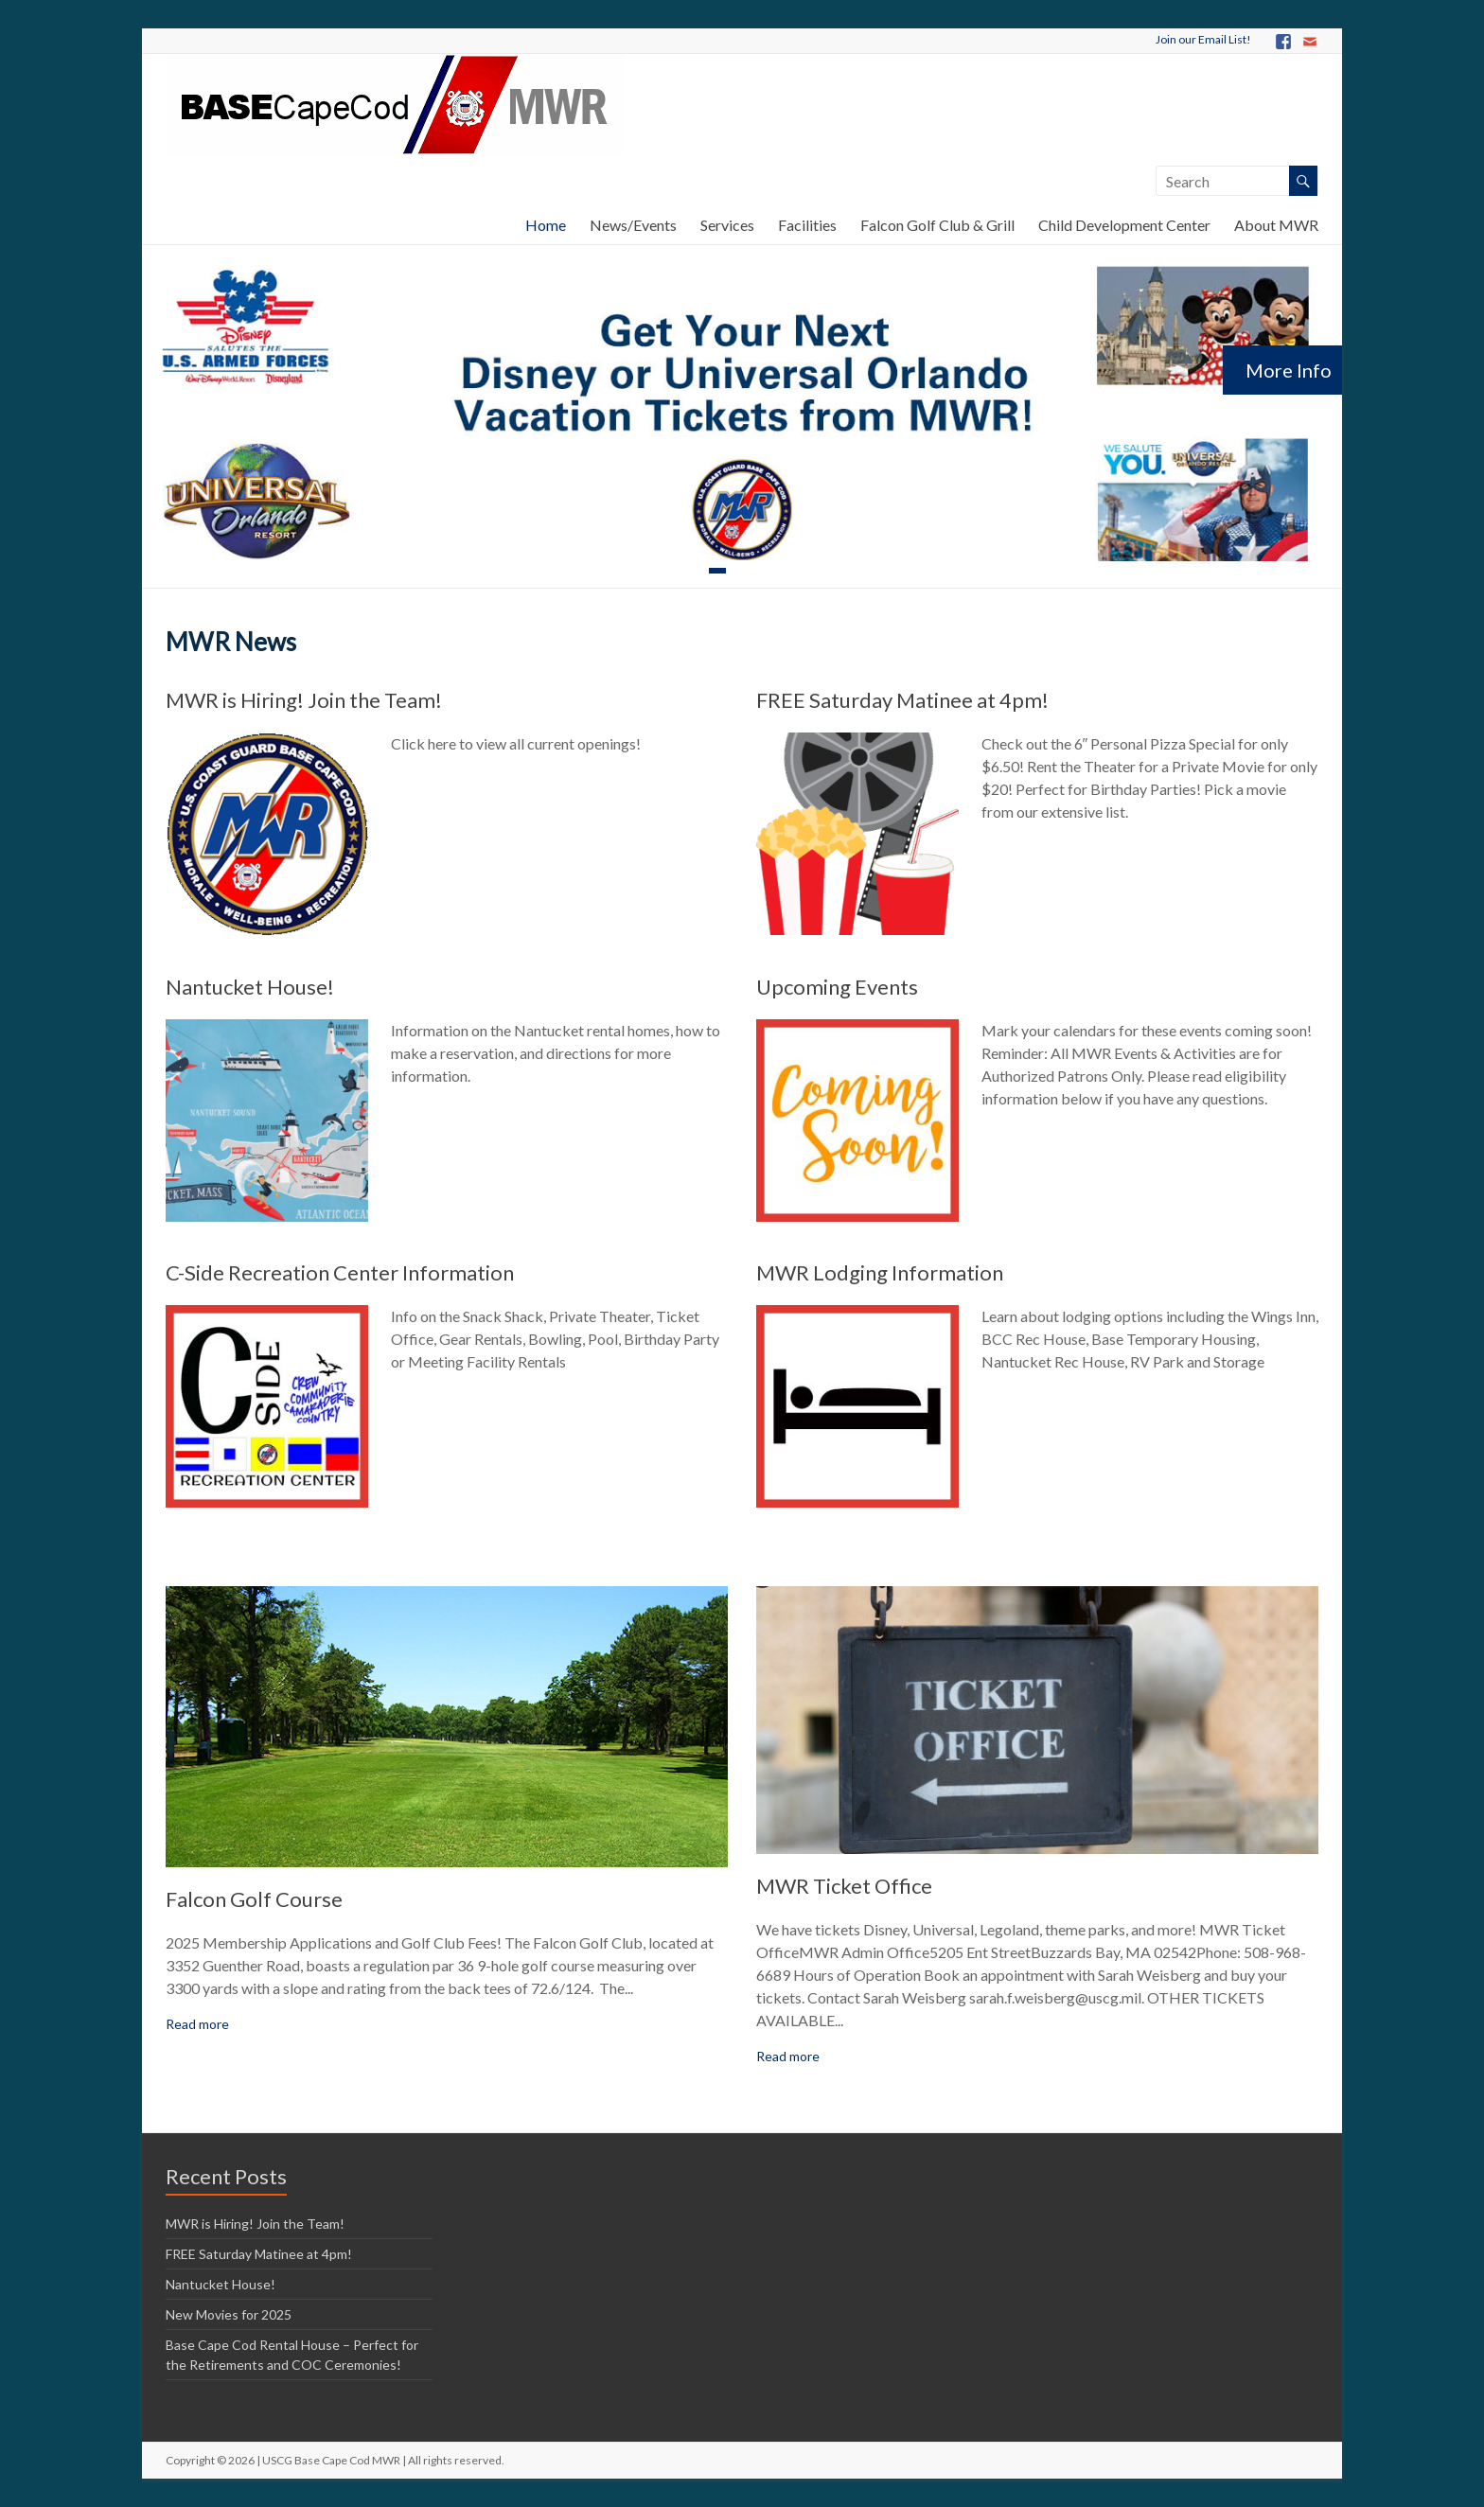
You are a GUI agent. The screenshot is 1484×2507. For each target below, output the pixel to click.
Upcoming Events (837, 986)
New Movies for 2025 (229, 2314)
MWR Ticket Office (844, 1885)
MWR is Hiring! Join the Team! (304, 700)
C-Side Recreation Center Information (340, 1272)
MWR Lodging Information (879, 1272)
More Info (1289, 370)
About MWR (1276, 225)
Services (727, 225)
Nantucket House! (250, 986)
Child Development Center (1124, 225)
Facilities (807, 225)
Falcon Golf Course (254, 1899)
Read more (197, 2024)
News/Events (633, 225)
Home (545, 225)
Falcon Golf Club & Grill (937, 225)
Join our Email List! (1203, 39)
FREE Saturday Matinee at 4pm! (902, 700)
